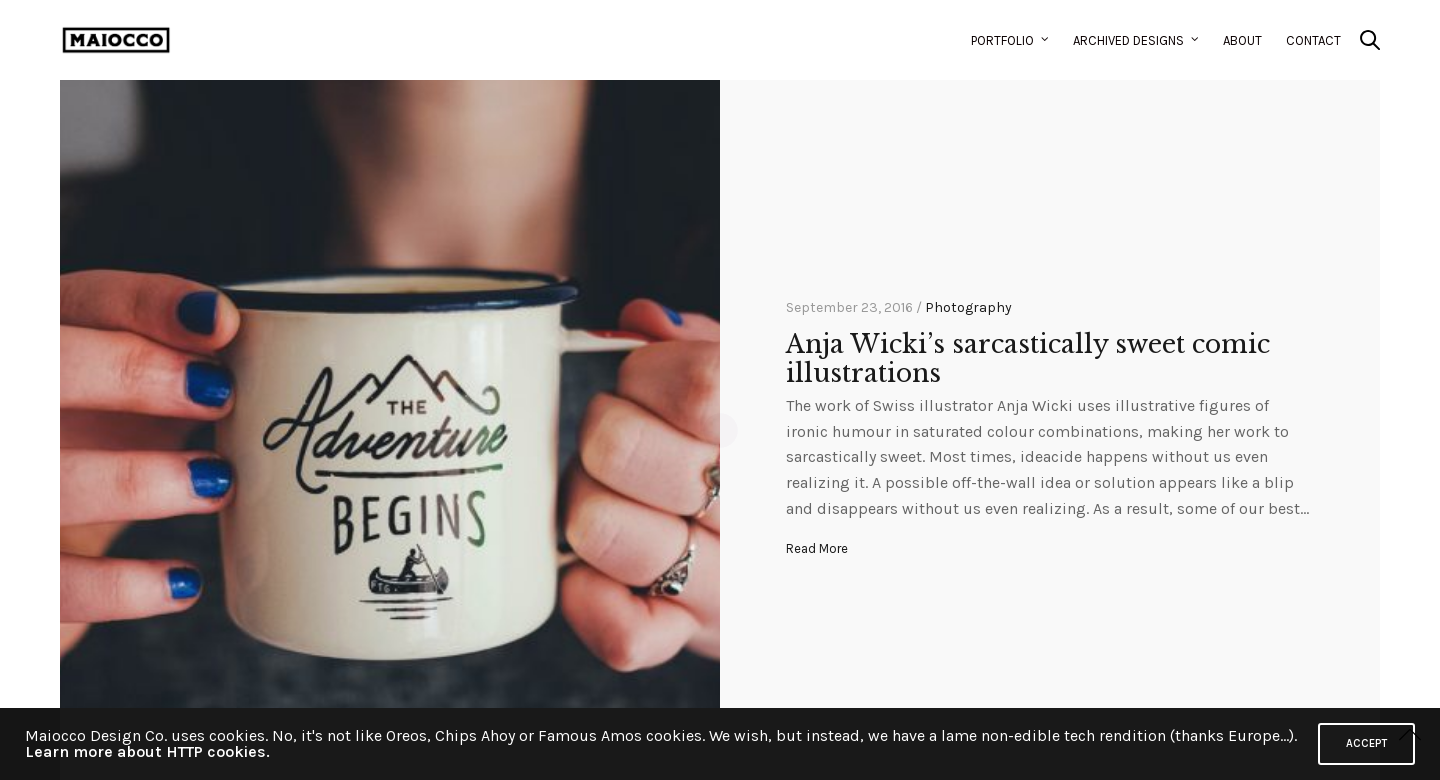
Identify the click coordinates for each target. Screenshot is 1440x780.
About (1242, 40)
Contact (1313, 40)
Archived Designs (1128, 40)
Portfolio (1002, 40)
